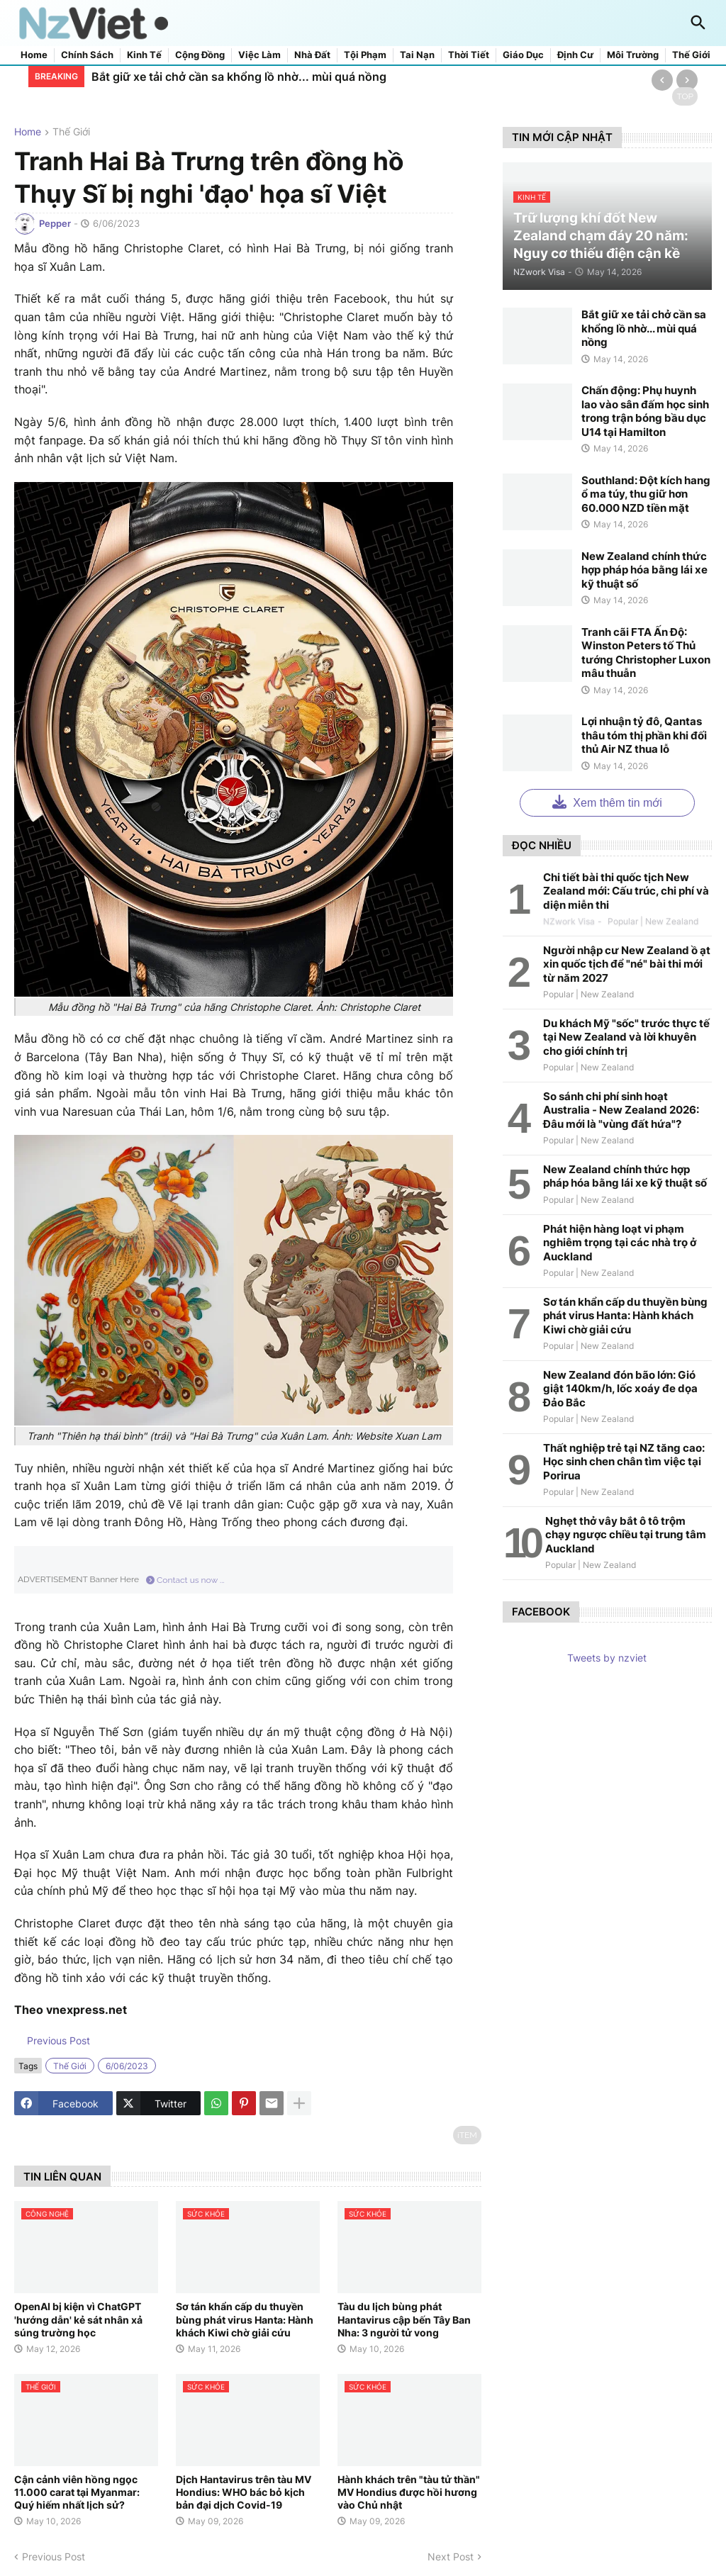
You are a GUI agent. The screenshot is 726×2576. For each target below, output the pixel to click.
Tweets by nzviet (607, 1658)
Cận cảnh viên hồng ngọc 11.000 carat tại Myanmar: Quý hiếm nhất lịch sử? (77, 2492)
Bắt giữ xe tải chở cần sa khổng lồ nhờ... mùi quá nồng (238, 76)
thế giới (71, 132)
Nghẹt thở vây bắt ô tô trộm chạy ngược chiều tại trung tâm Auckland (625, 1534)
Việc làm (259, 55)
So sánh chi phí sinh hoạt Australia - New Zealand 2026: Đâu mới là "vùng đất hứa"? (621, 1110)
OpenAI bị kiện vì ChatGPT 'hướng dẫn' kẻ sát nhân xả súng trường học (78, 2319)
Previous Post (57, 2040)
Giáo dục (523, 55)
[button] (698, 23)
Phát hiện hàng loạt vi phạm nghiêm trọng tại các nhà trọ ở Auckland (619, 1242)
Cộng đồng (200, 55)
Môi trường (633, 55)
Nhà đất (312, 55)
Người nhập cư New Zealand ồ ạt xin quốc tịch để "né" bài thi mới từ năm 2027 (626, 964)
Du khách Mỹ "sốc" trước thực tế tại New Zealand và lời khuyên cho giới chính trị (626, 1037)
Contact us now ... (185, 1580)
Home (34, 55)
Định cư (575, 55)
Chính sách (87, 55)
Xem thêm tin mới (607, 801)
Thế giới (691, 55)
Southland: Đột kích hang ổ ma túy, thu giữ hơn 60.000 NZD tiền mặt (645, 494)
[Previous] (662, 80)
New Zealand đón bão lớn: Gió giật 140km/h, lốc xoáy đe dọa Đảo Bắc (620, 1388)
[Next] (687, 80)
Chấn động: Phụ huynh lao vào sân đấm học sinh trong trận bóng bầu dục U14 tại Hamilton (645, 411)
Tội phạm (365, 55)
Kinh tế (144, 55)
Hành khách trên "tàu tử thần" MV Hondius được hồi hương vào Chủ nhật (408, 2492)
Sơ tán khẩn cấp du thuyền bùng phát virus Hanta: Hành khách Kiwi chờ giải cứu (244, 2319)
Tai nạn (417, 55)
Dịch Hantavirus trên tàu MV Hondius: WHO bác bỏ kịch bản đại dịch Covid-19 (243, 2492)
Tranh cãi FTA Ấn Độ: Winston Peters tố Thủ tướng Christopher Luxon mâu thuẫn (645, 653)
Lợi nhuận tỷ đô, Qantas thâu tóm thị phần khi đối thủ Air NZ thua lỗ (644, 735)
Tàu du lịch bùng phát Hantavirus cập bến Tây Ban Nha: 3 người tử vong (404, 2319)
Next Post (451, 2556)
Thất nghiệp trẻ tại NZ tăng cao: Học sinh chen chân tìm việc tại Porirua (624, 1461)
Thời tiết (468, 55)
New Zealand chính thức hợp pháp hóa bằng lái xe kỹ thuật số (644, 569)
